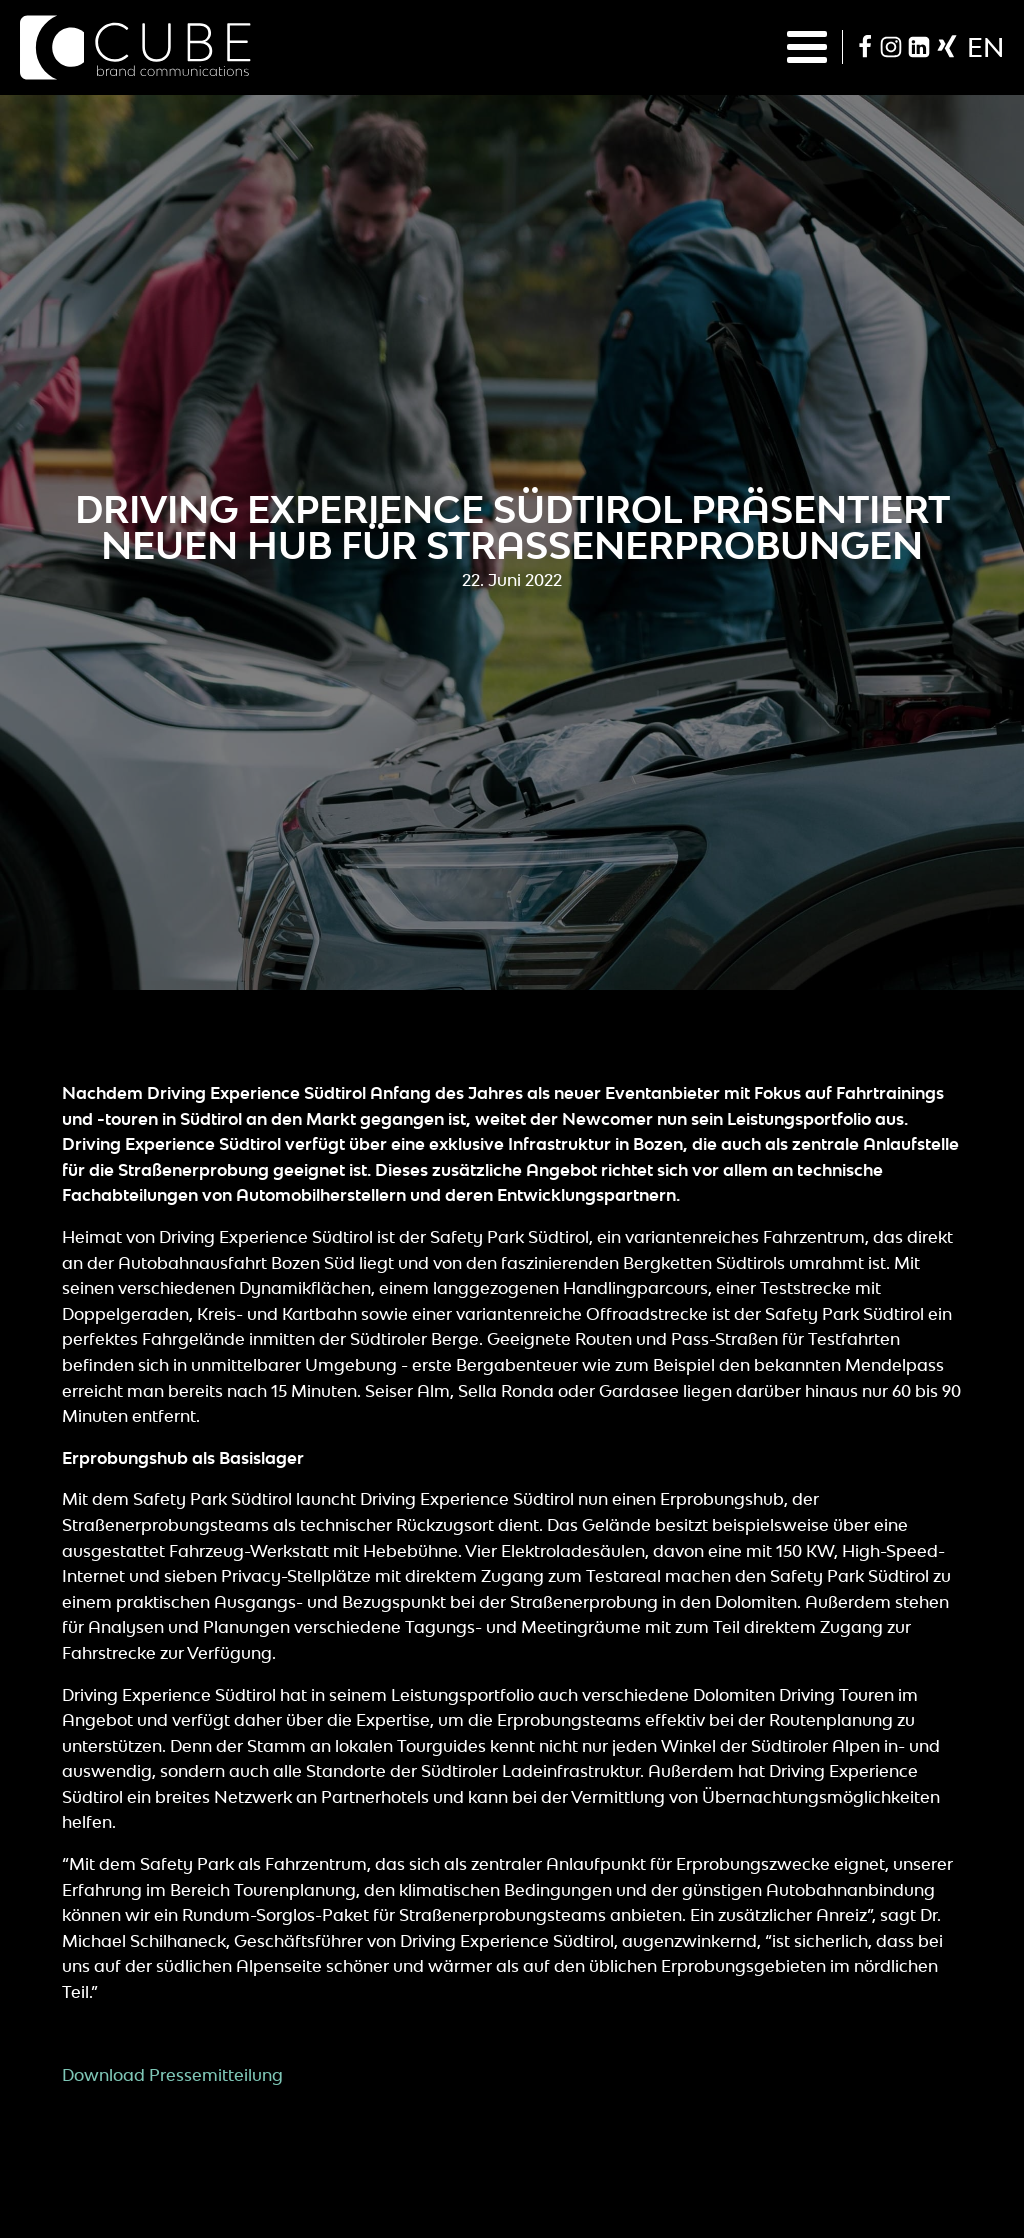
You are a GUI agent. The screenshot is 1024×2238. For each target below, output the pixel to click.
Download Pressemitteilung (172, 2075)
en (985, 47)
